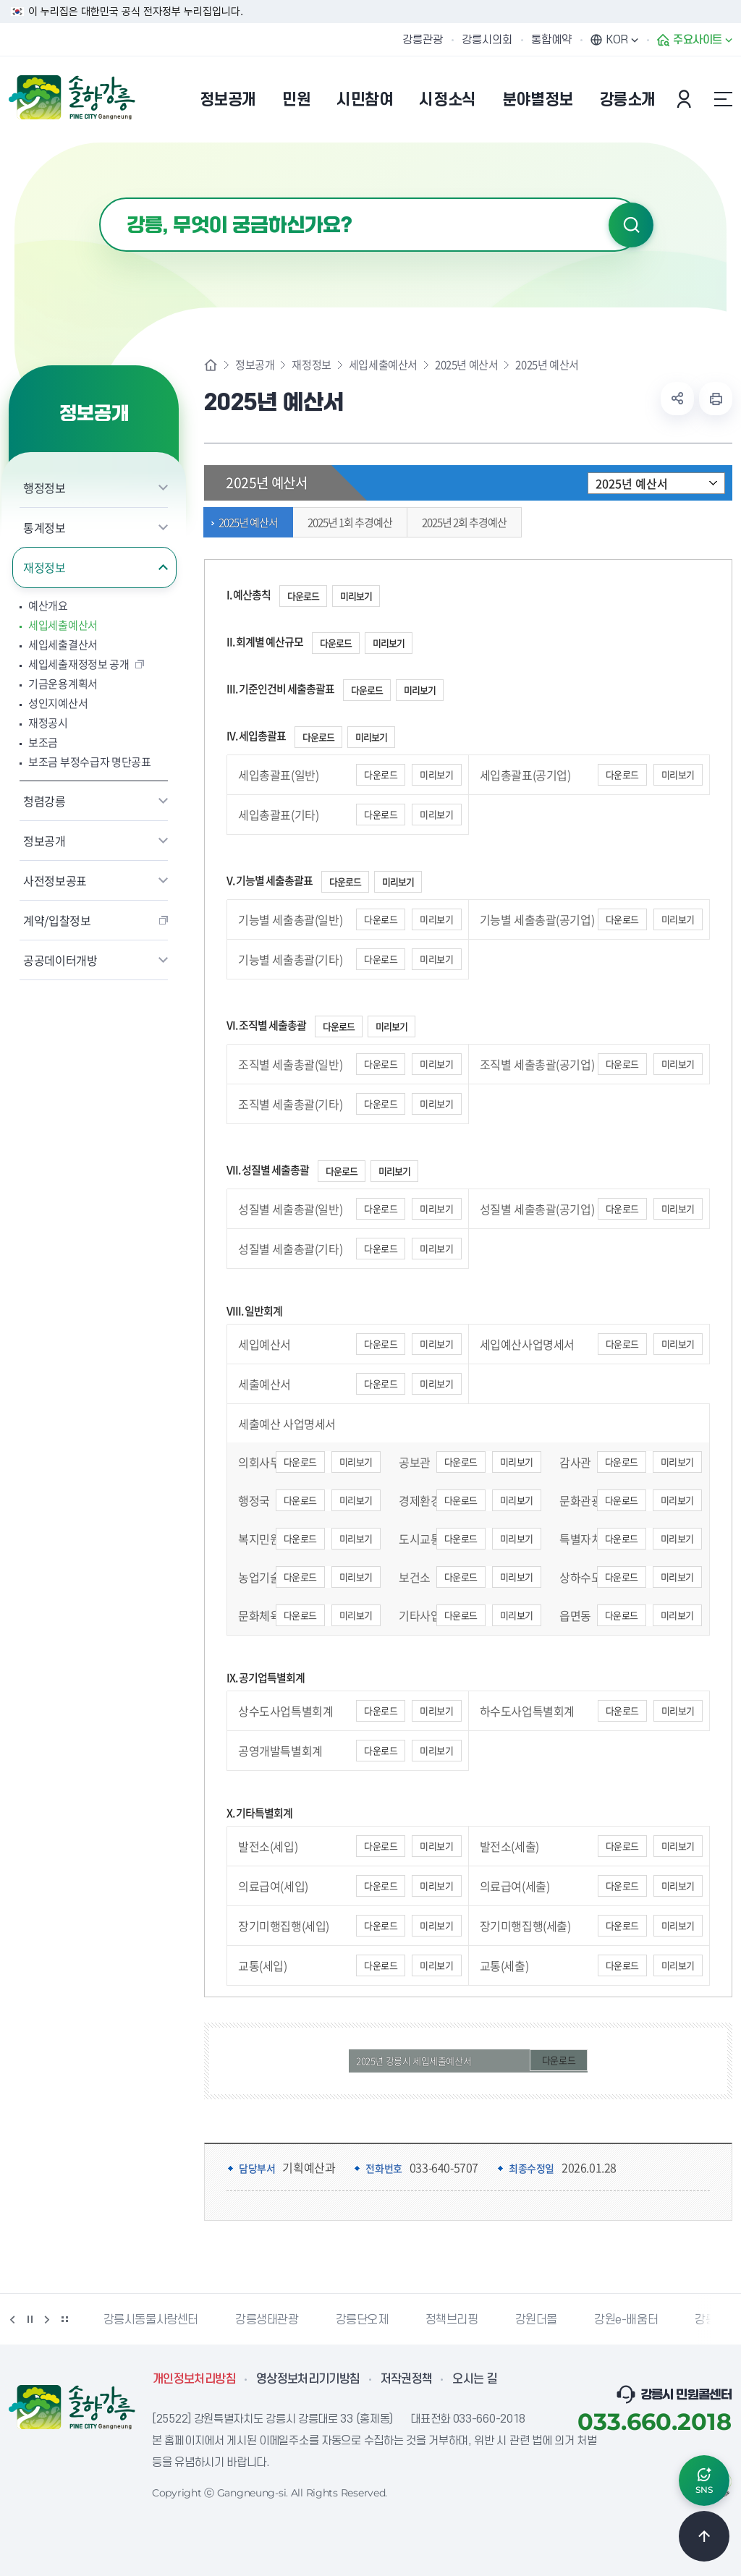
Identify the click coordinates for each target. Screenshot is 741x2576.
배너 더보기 (64, 2319)
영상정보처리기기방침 (308, 2379)
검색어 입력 (99, 197)
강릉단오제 (362, 2319)
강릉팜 (711, 2319)
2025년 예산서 (466, 365)
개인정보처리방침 (194, 2379)
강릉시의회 (487, 39)
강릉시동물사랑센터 (150, 2319)
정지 (30, 2319)
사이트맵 (723, 99)
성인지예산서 (58, 703)
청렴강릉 (44, 800)
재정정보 (44, 567)
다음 (47, 2319)
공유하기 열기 (677, 398)
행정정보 (44, 487)
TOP (704, 2536)
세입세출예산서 (63, 625)
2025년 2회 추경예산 (461, 522)
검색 (631, 225)
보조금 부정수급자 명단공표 (89, 762)
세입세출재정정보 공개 (79, 664)
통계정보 (44, 527)
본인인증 (686, 99)
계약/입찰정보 (57, 920)
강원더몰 (536, 2319)
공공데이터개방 (60, 960)
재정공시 (48, 723)
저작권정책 (407, 2379)
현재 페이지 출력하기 (715, 398)
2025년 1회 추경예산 (346, 522)
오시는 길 (474, 2379)
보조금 (43, 742)
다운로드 (303, 596)
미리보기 (356, 596)
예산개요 (48, 606)
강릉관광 (422, 39)
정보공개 (44, 840)
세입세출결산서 (63, 645)
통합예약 (551, 39)
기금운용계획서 (63, 684)
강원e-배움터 (626, 2319)
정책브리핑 (451, 2319)
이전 (12, 2319)
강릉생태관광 (267, 2319)
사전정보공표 (55, 880)
